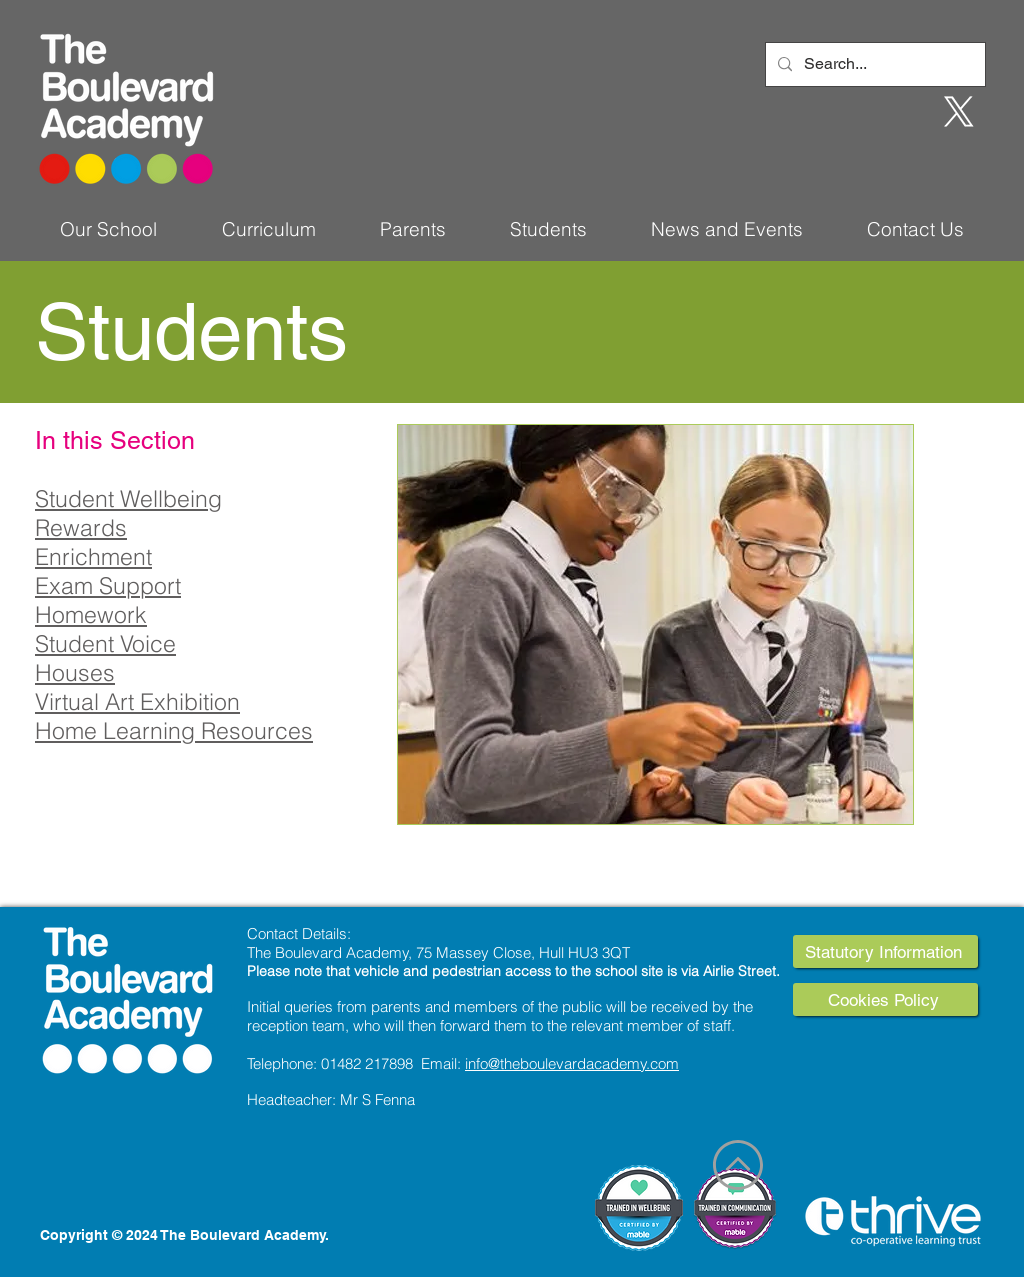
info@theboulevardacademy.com (572, 1063)
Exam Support (108, 585)
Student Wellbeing (128, 498)
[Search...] (873, 64)
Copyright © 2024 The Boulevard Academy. (184, 1235)
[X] (959, 112)
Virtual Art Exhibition (137, 701)
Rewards (81, 527)
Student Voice (105, 643)
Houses (75, 672)
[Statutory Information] (885, 951)
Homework (91, 614)
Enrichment (93, 556)
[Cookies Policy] (885, 999)
